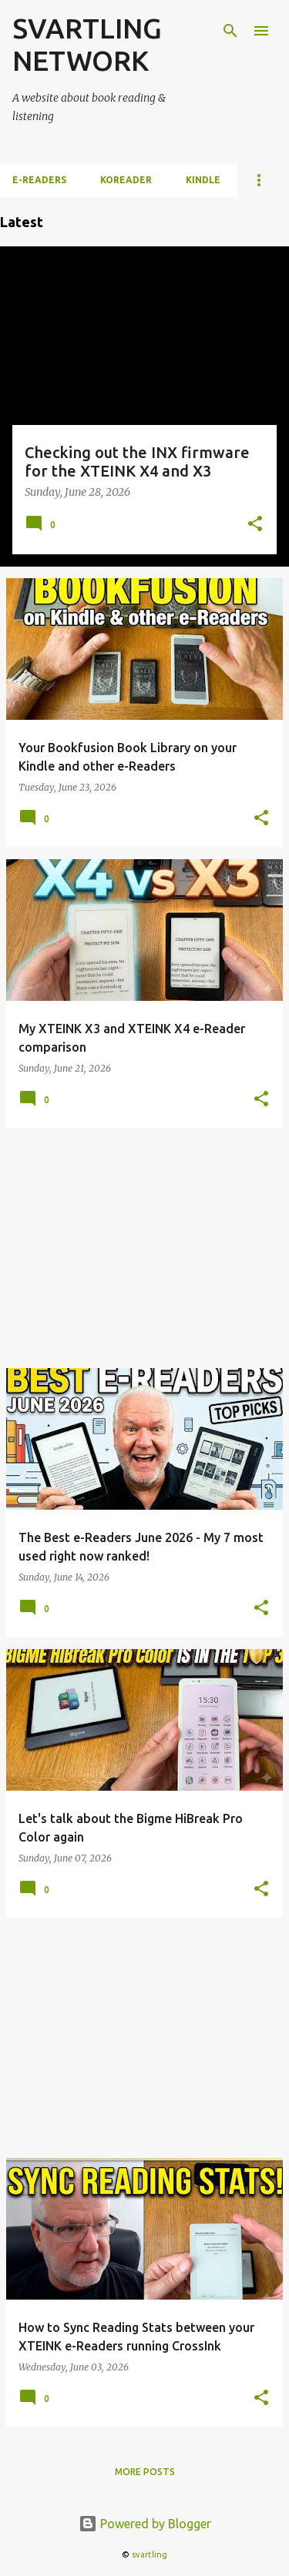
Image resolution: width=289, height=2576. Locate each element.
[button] (255, 525)
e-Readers (39, 180)
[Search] (230, 30)
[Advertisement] (144, 1248)
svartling (149, 2554)
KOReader (126, 180)
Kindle (203, 180)
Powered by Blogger (145, 2524)
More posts (145, 2472)
